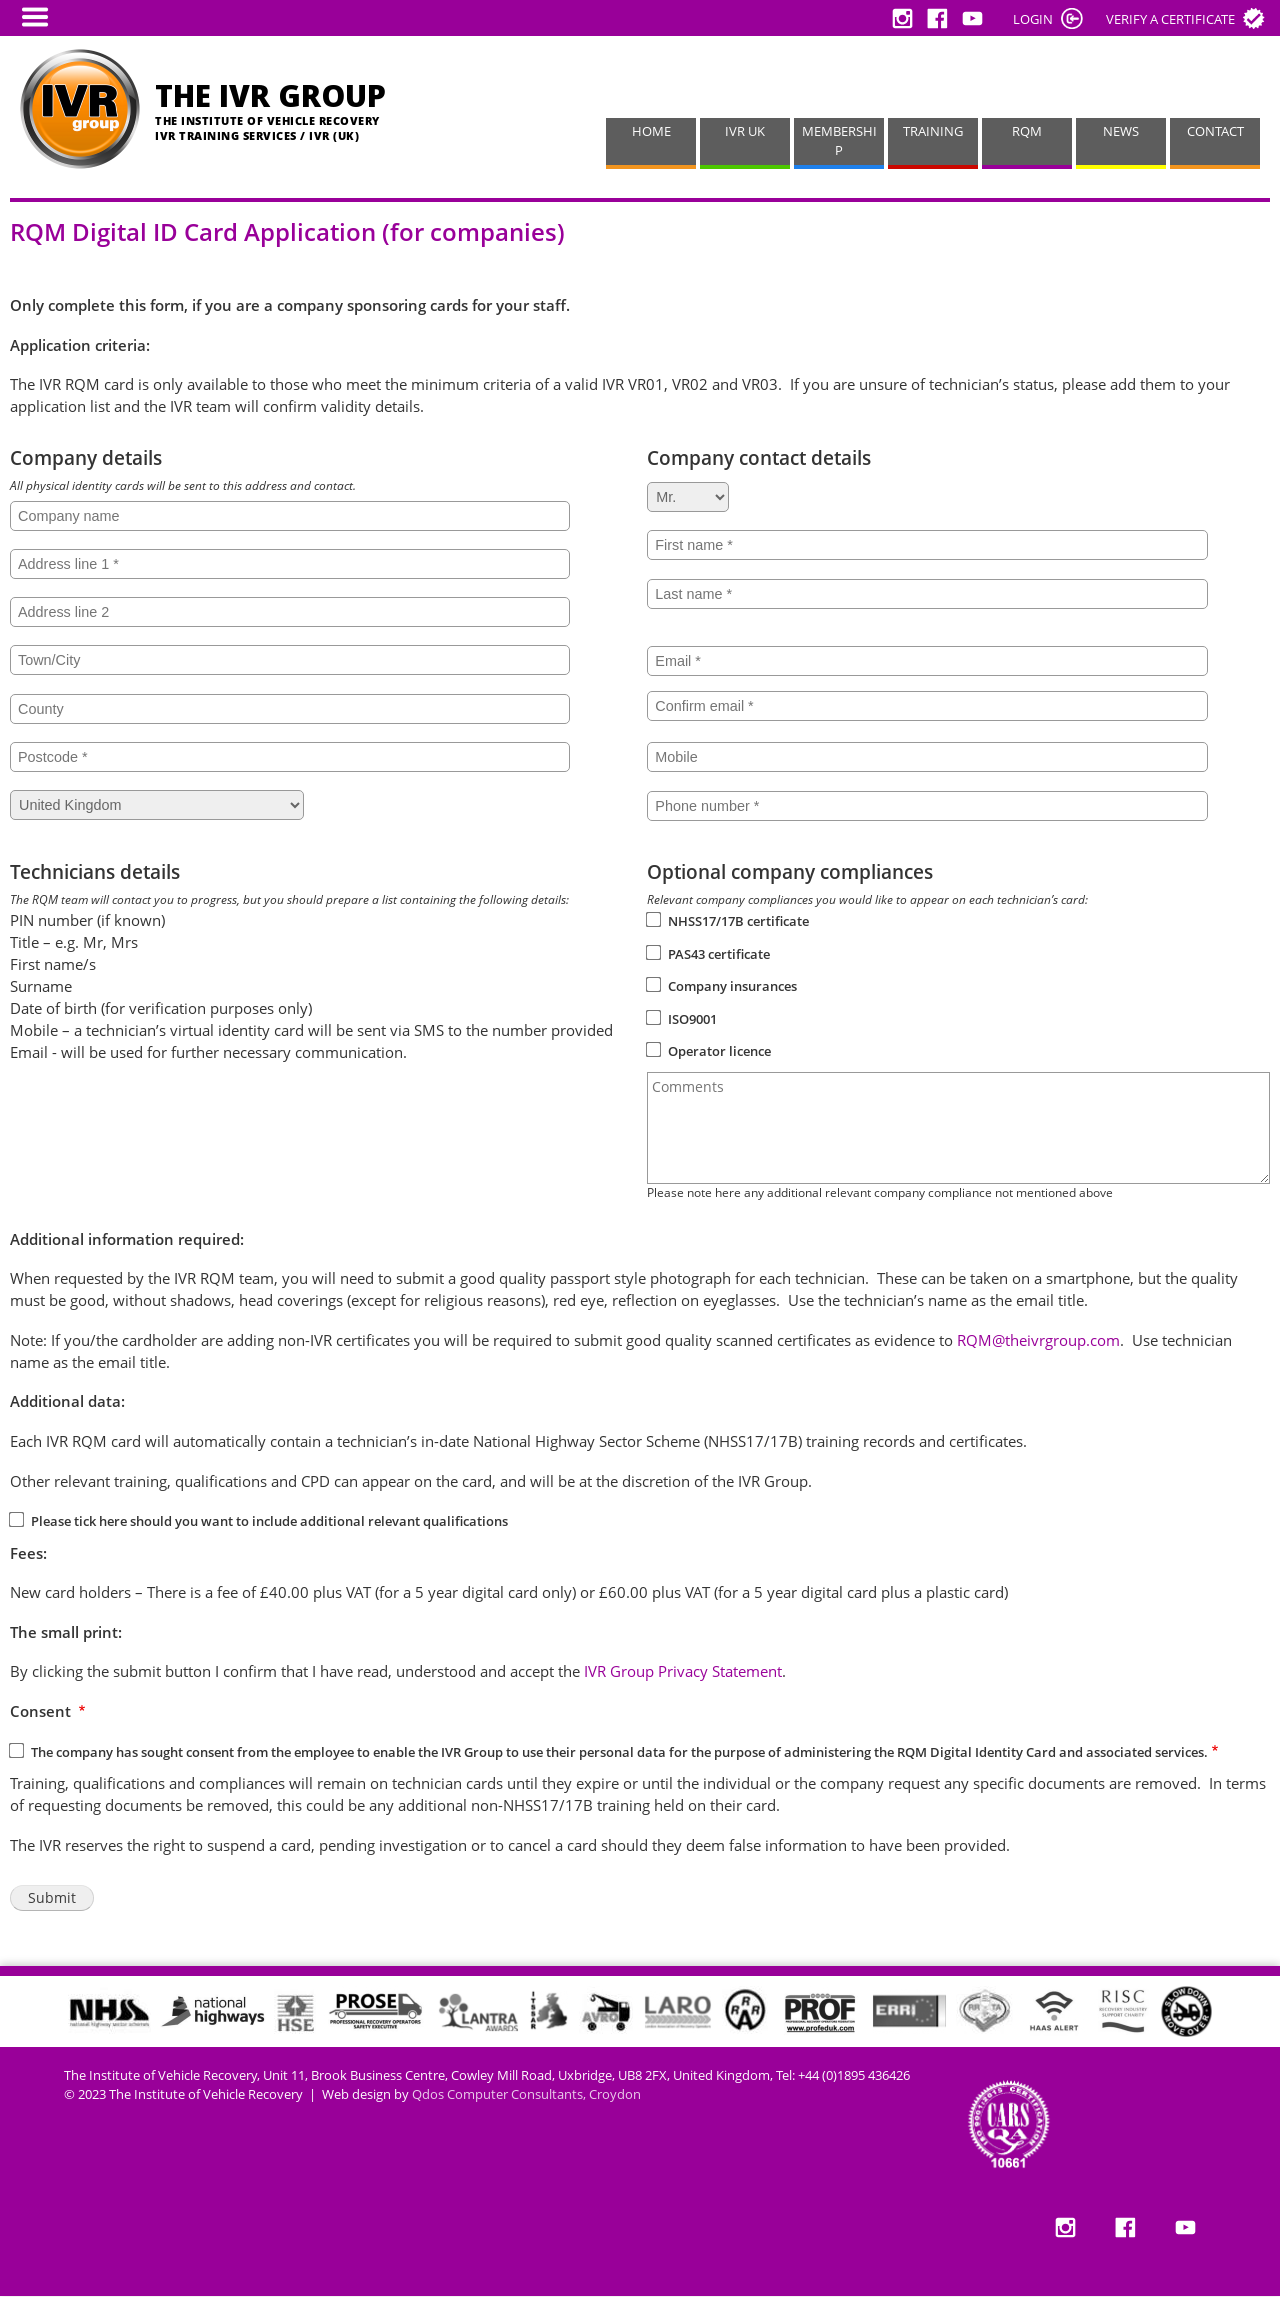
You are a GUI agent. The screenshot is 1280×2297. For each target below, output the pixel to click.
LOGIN (1033, 19)
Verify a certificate (1170, 19)
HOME (651, 131)
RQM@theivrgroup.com (1038, 1340)
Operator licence (719, 1051)
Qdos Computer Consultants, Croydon (526, 2094)
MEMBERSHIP (839, 141)
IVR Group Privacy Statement (683, 1671)
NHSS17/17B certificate (738, 921)
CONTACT (1215, 131)
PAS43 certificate (719, 954)
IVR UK (745, 131)
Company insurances (732, 986)
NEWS (1121, 131)
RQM (1027, 131)
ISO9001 (692, 1019)
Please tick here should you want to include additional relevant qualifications (269, 1521)
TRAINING (933, 131)
